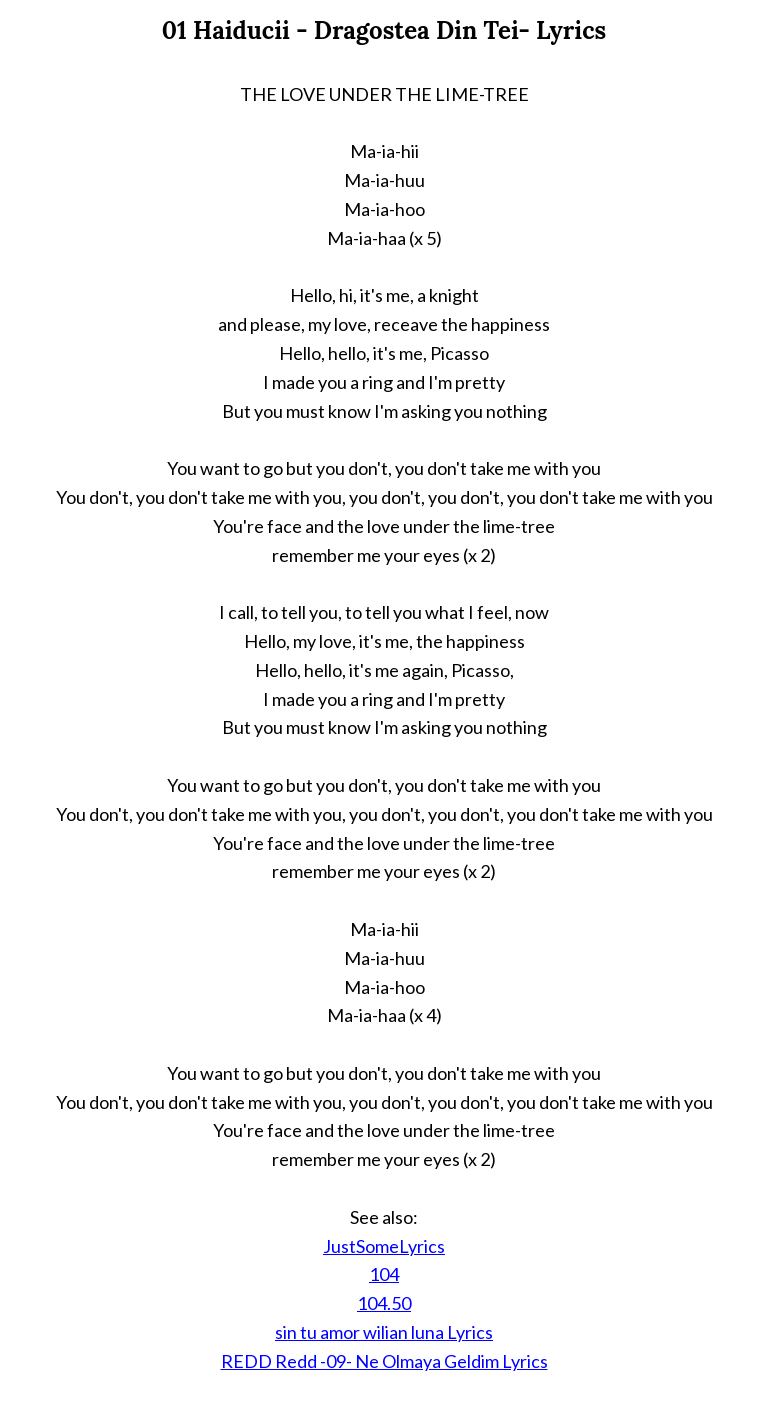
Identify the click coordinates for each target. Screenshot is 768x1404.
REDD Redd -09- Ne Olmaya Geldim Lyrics (384, 1361)
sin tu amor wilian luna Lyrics (384, 1332)
